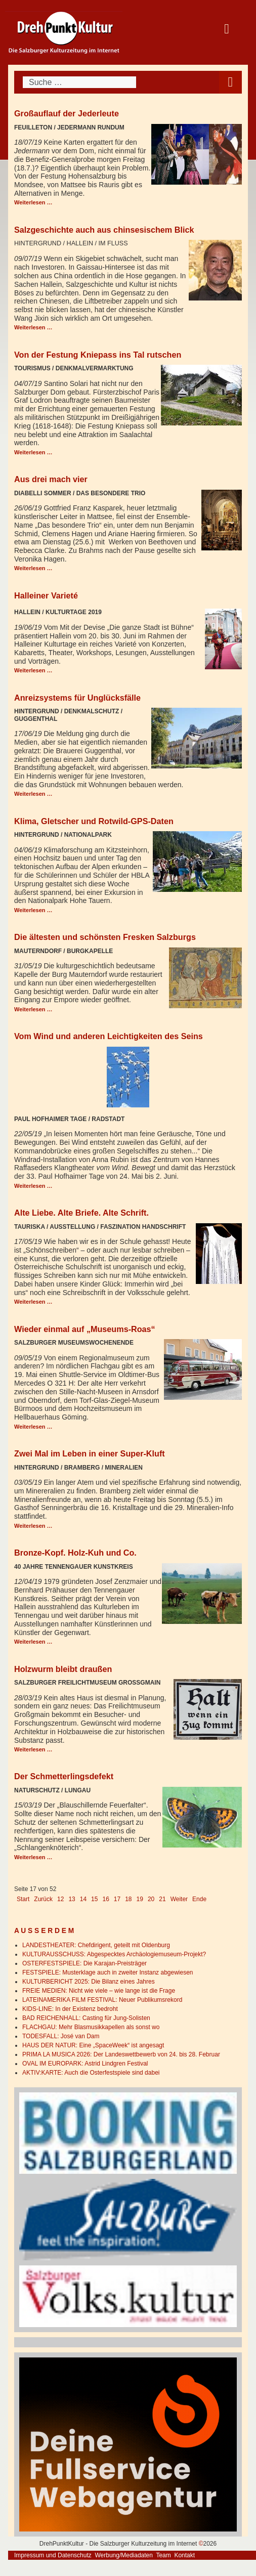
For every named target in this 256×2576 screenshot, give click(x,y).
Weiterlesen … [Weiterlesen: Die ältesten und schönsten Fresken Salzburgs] (33, 1009)
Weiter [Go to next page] (179, 1899)
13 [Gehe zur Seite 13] (71, 1899)
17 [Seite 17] (117, 1899)
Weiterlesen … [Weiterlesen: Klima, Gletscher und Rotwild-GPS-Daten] (33, 910)
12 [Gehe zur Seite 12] (60, 1899)
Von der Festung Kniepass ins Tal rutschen (97, 354)
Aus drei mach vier (51, 479)
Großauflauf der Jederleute (66, 113)
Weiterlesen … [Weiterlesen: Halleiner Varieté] (33, 670)
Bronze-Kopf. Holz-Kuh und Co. (75, 1552)
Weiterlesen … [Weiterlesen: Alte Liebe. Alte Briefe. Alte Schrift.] (33, 1302)
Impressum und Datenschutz (53, 2555)
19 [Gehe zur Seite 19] (140, 1899)
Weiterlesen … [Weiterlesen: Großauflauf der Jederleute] (33, 202)
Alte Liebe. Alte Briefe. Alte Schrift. (81, 1212)
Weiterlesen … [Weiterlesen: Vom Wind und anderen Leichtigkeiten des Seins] (33, 1186)
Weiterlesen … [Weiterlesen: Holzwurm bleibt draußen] (33, 1749)
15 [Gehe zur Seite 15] (94, 1899)
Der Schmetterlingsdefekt (63, 1776)
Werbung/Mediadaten (124, 2555)
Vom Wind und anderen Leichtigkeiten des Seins (108, 1036)
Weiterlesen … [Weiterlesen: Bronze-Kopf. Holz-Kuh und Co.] (33, 1642)
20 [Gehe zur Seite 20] (151, 1899)
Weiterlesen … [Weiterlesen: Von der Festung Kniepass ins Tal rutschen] (33, 452)
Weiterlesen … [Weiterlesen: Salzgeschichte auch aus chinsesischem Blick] (33, 327)
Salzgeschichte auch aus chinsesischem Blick (104, 229)
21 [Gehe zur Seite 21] (162, 1899)
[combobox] (79, 82)
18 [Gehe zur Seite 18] (128, 1899)
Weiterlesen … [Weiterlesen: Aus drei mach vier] (33, 568)
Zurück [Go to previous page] (43, 1899)
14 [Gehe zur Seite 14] (83, 1899)
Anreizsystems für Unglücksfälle (77, 697)
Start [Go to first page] (23, 1899)
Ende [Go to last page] (199, 1899)
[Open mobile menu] (230, 82)
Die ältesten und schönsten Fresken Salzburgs (105, 936)
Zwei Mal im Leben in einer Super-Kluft (89, 1453)
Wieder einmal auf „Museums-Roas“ (84, 1329)
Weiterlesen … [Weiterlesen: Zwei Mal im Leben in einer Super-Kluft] (33, 1526)
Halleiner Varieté (46, 595)
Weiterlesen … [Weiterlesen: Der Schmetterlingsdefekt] (33, 1857)
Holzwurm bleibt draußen (63, 1668)
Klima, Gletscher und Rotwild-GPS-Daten (94, 821)
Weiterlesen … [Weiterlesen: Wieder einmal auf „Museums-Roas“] (33, 1427)
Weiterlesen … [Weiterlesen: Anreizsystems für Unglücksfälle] (33, 794)
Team (163, 2555)
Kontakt (184, 2555)
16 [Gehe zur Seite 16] (105, 1899)
